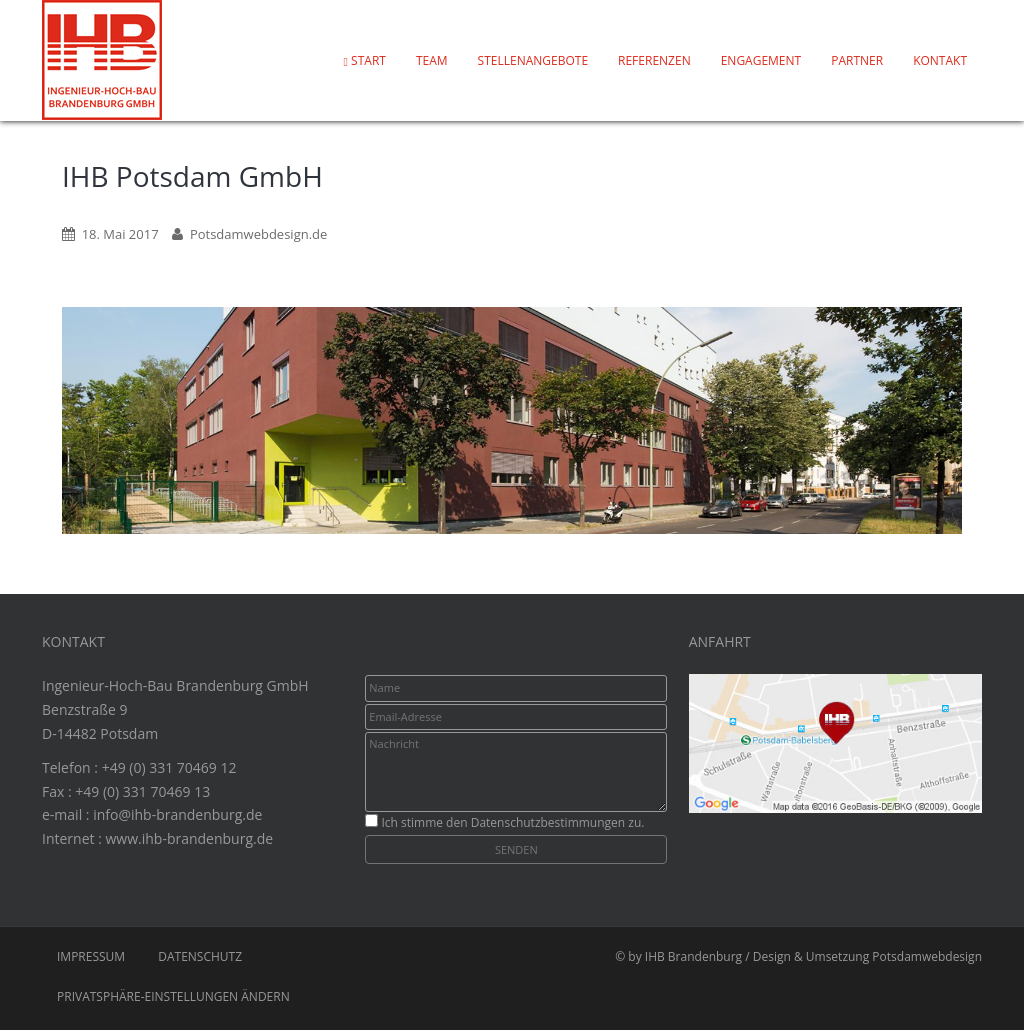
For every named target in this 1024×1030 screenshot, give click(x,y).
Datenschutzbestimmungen (548, 822)
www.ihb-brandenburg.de (189, 838)
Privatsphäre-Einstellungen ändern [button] (173, 996)
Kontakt (940, 60)
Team (432, 60)
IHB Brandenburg (693, 956)
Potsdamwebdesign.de (258, 234)
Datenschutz (200, 956)
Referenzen (654, 60)
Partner (857, 60)
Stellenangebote (533, 60)
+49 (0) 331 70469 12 (169, 767)
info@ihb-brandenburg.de (177, 814)
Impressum (91, 956)
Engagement (761, 60)
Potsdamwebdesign (927, 956)
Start (365, 60)
